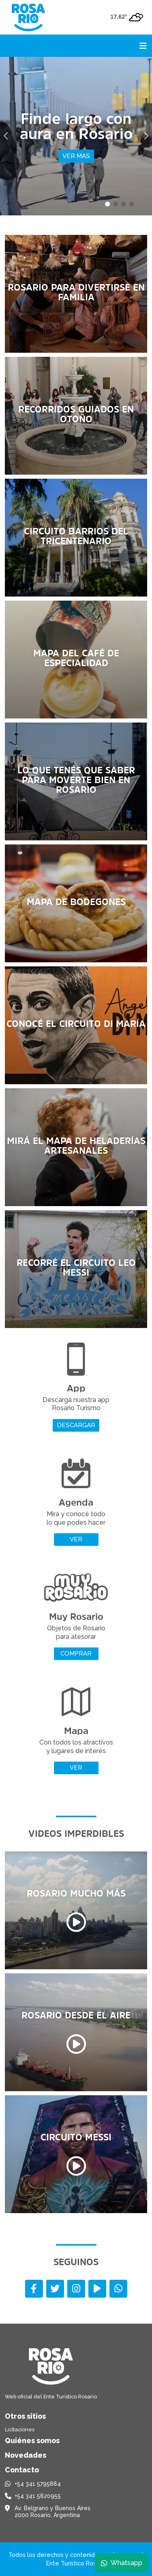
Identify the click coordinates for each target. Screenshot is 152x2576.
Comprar (76, 1653)
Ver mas (76, 156)
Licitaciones (19, 2429)
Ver (76, 1539)
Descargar (76, 1425)
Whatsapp (121, 2563)
